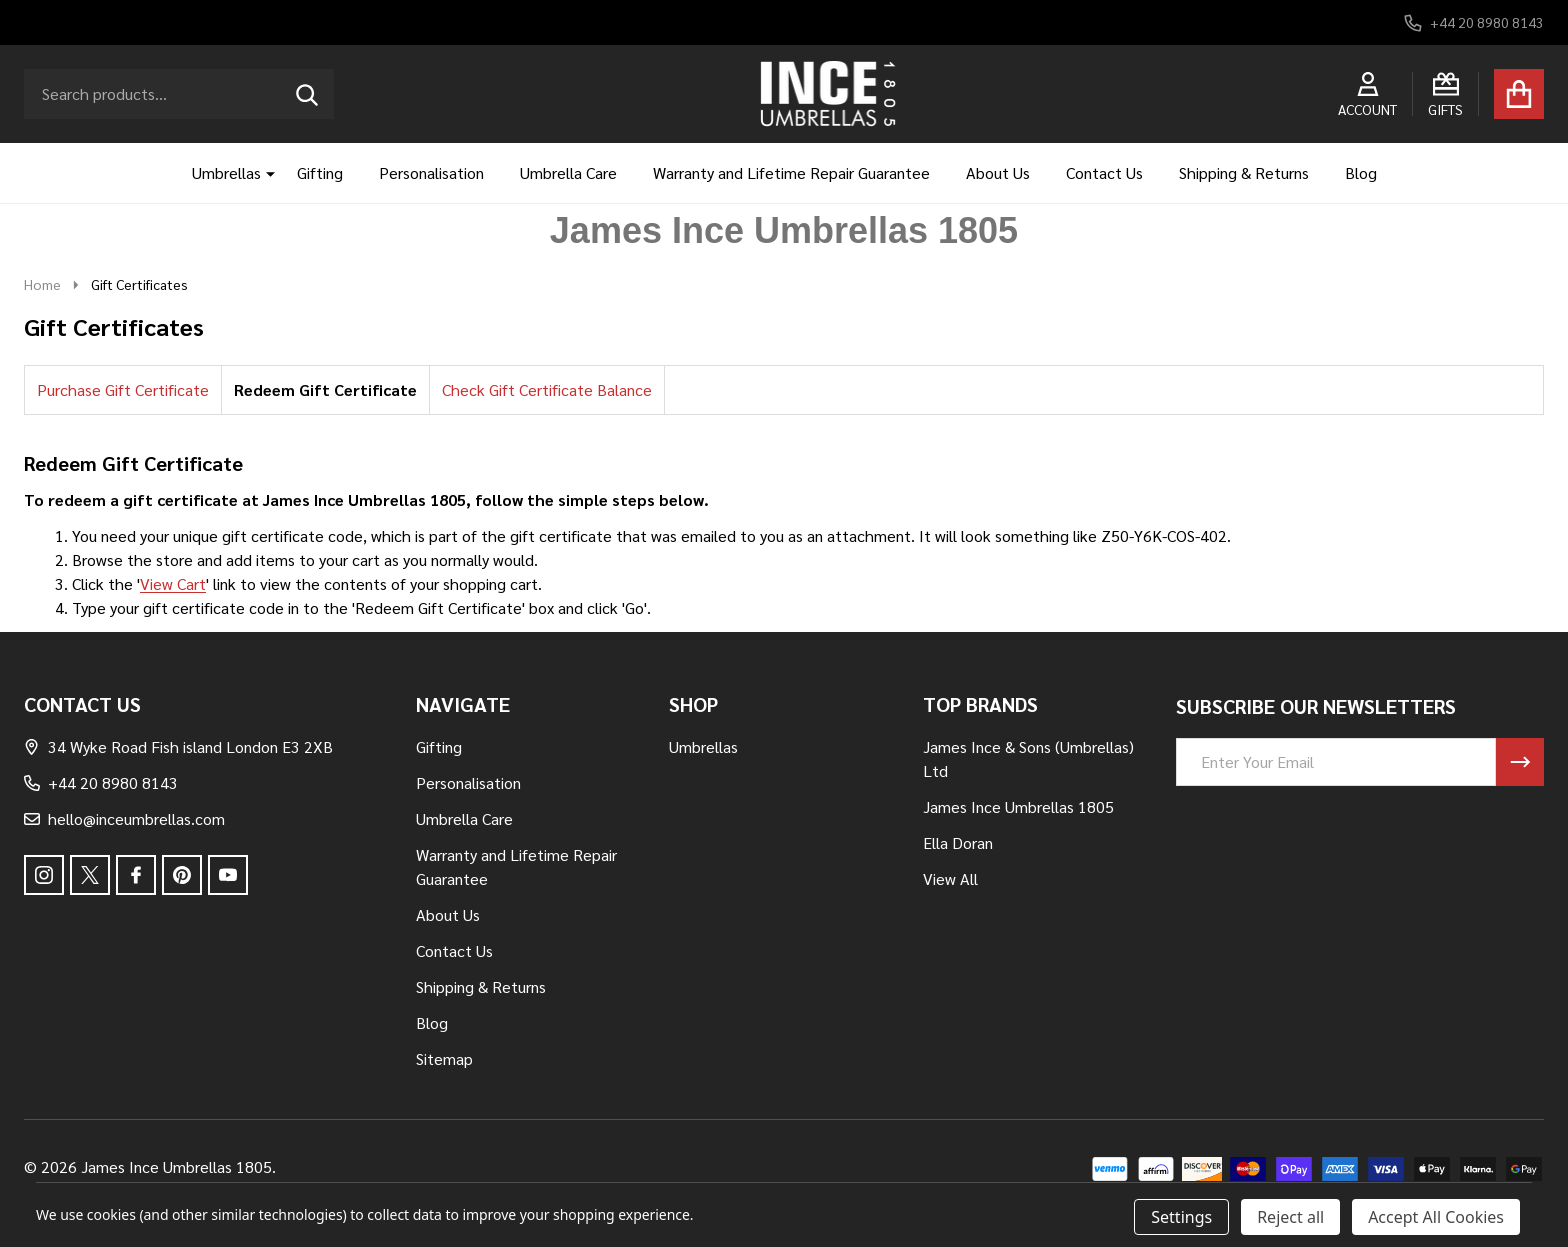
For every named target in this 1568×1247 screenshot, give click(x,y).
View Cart (173, 583)
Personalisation (431, 172)
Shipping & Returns (1244, 172)
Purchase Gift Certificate (123, 389)
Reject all (1290, 1217)
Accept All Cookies (1436, 1217)
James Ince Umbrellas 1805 (1018, 806)
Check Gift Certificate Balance (547, 389)
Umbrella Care (568, 172)
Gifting (320, 172)
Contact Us (1104, 172)
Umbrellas (226, 172)
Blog (1361, 172)
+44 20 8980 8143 (101, 782)
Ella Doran (958, 842)
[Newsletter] (1520, 762)
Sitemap (444, 1058)
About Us (998, 172)
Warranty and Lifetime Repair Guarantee (791, 172)
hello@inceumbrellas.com (124, 818)
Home (42, 284)
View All (950, 878)
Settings (1181, 1217)
